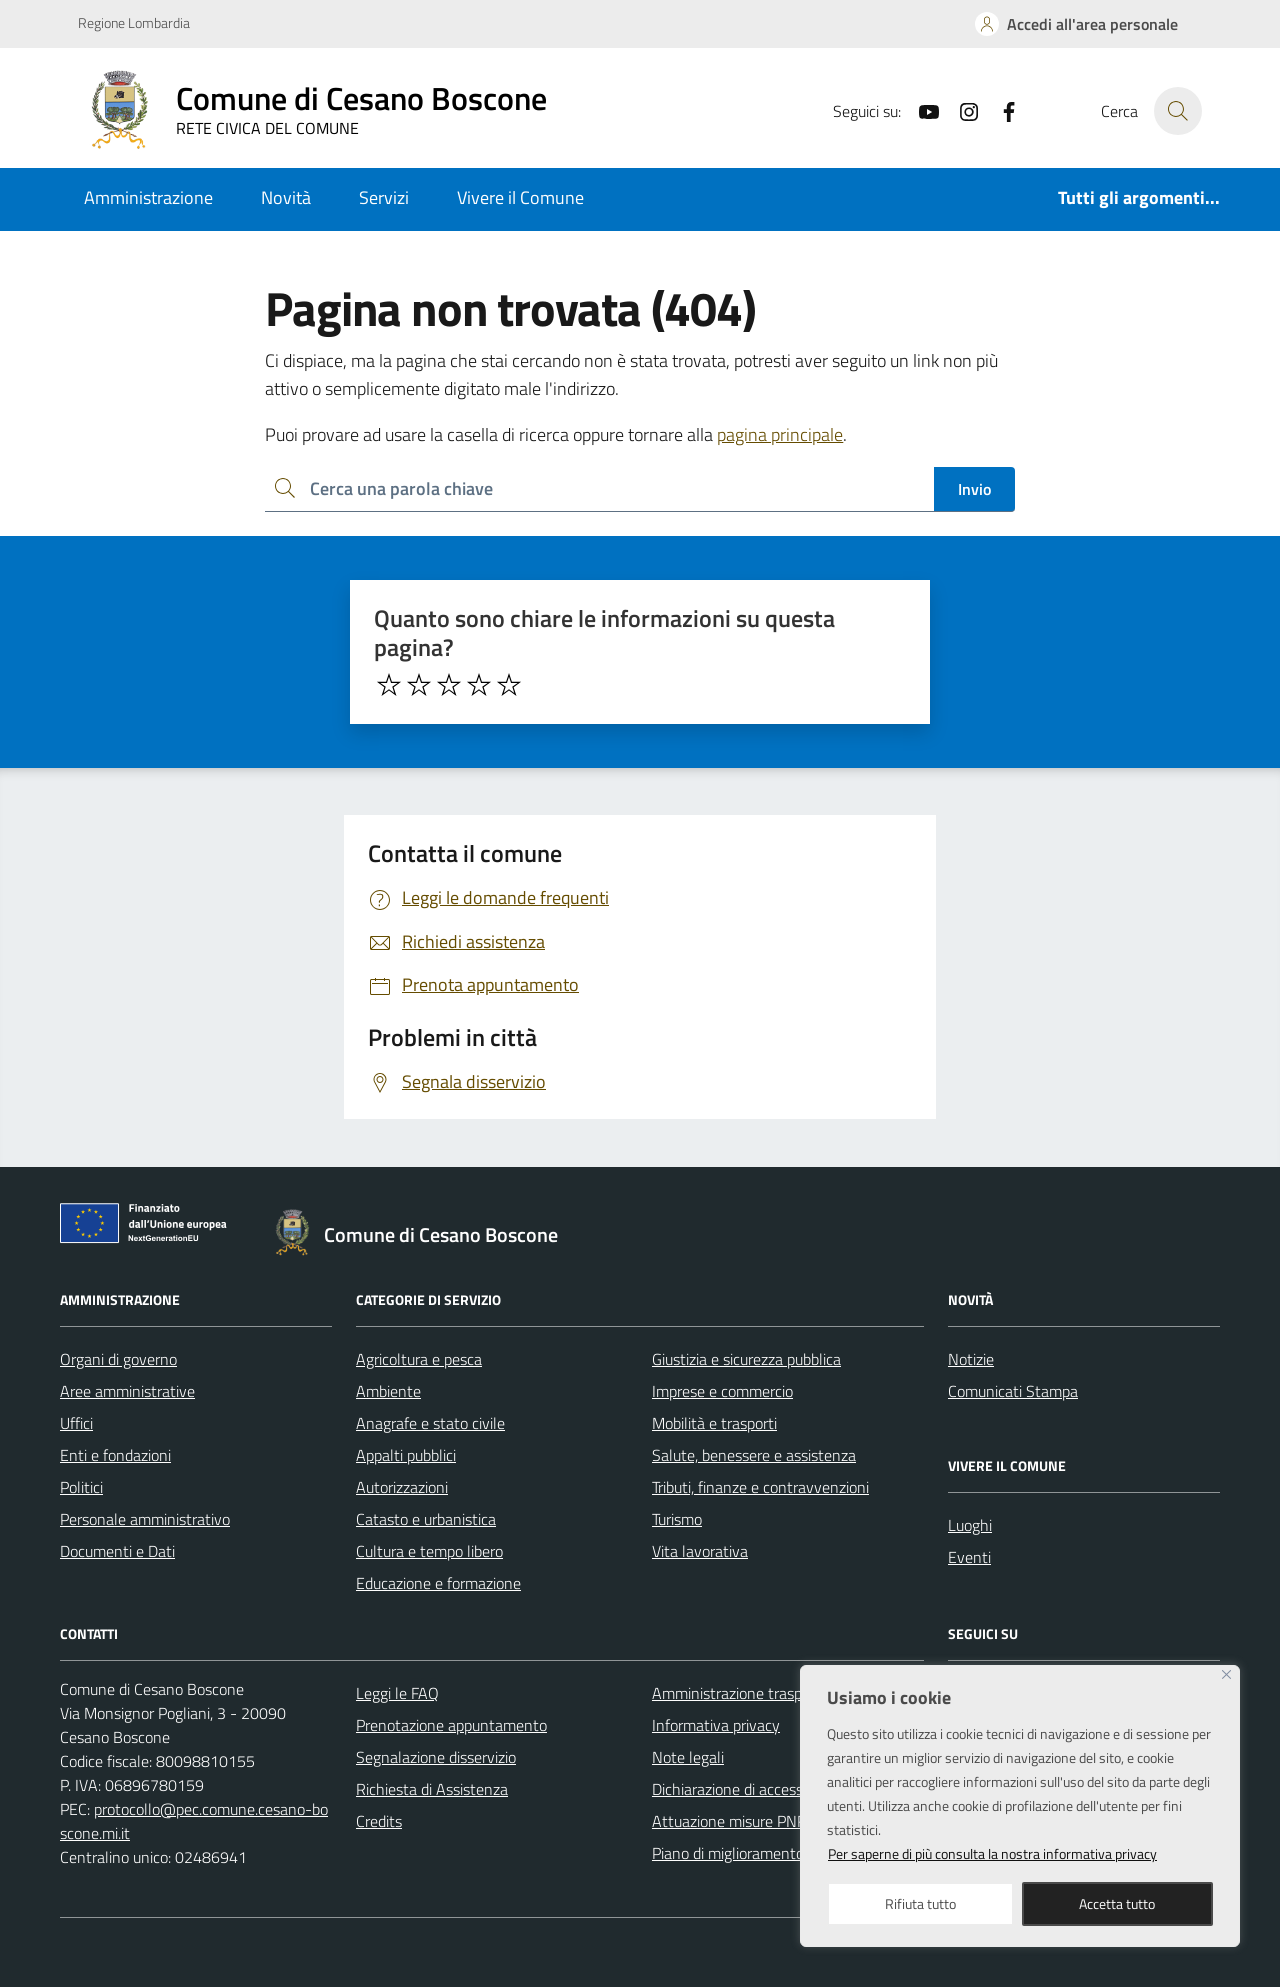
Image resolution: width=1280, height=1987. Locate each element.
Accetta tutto (1117, 1903)
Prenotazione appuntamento (451, 1725)
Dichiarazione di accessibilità (745, 1789)
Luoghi (970, 1525)
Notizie (971, 1359)
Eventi (969, 1557)
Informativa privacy (716, 1725)
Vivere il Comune (520, 197)
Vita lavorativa (700, 1551)
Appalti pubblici (406, 1455)
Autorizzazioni (402, 1487)
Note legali (688, 1757)
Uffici (76, 1423)
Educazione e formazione (438, 1583)
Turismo (677, 1519)
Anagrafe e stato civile (430, 1423)
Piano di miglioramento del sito (754, 1853)
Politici (81, 1487)
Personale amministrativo (145, 1519)
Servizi (384, 197)
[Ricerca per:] (599, 489)
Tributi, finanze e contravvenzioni (760, 1487)
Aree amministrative (127, 1391)
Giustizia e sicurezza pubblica (746, 1359)
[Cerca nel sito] (1178, 111)
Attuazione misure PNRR (734, 1821)
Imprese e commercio (722, 1391)
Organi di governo (118, 1359)
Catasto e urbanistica (426, 1519)
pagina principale (780, 434)
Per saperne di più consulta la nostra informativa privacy (992, 1853)
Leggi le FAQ (397, 1693)
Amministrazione (148, 197)
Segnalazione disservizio (436, 1757)
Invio (974, 489)
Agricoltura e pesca (419, 1359)
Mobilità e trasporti (714, 1423)
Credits (379, 1821)
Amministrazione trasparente (749, 1693)
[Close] (1226, 1674)
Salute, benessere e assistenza (754, 1455)
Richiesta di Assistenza (432, 1789)
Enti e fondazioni (115, 1455)
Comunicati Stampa (1013, 1391)
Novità (286, 197)
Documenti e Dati (117, 1551)
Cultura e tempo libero (429, 1551)
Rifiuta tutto (920, 1903)
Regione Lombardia (134, 22)
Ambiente (388, 1391)
